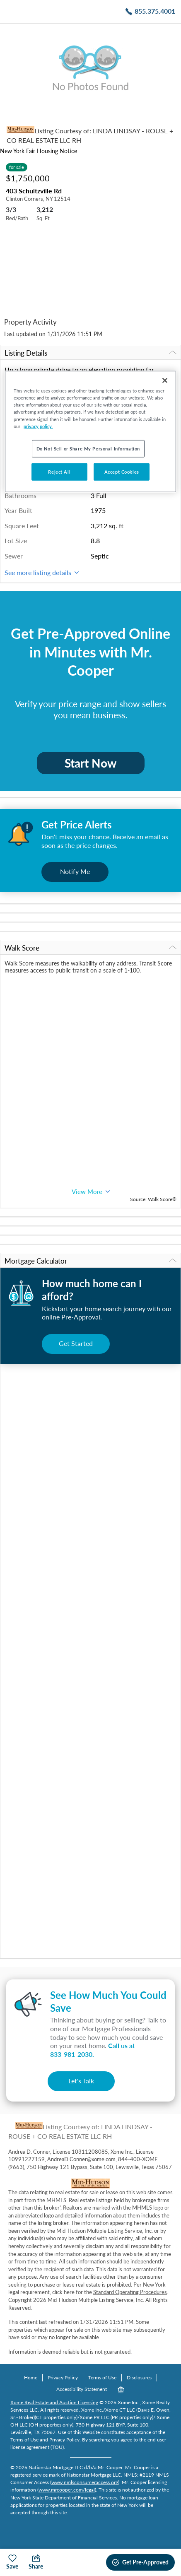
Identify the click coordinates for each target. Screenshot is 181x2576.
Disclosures (139, 2377)
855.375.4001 (155, 11)
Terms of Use (102, 2377)
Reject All (59, 471)
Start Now (90, 763)
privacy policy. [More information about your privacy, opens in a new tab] (38, 426)
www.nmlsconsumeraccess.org (84, 2482)
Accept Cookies (121, 471)
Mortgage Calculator (90, 1261)
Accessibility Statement (81, 2389)
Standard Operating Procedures (130, 2292)
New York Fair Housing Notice (38, 150)
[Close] (165, 380)
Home (30, 2377)
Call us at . (92, 2050)
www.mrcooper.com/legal (67, 2490)
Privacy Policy (63, 2377)
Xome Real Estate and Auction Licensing (54, 2402)
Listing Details (90, 353)
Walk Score (90, 948)
